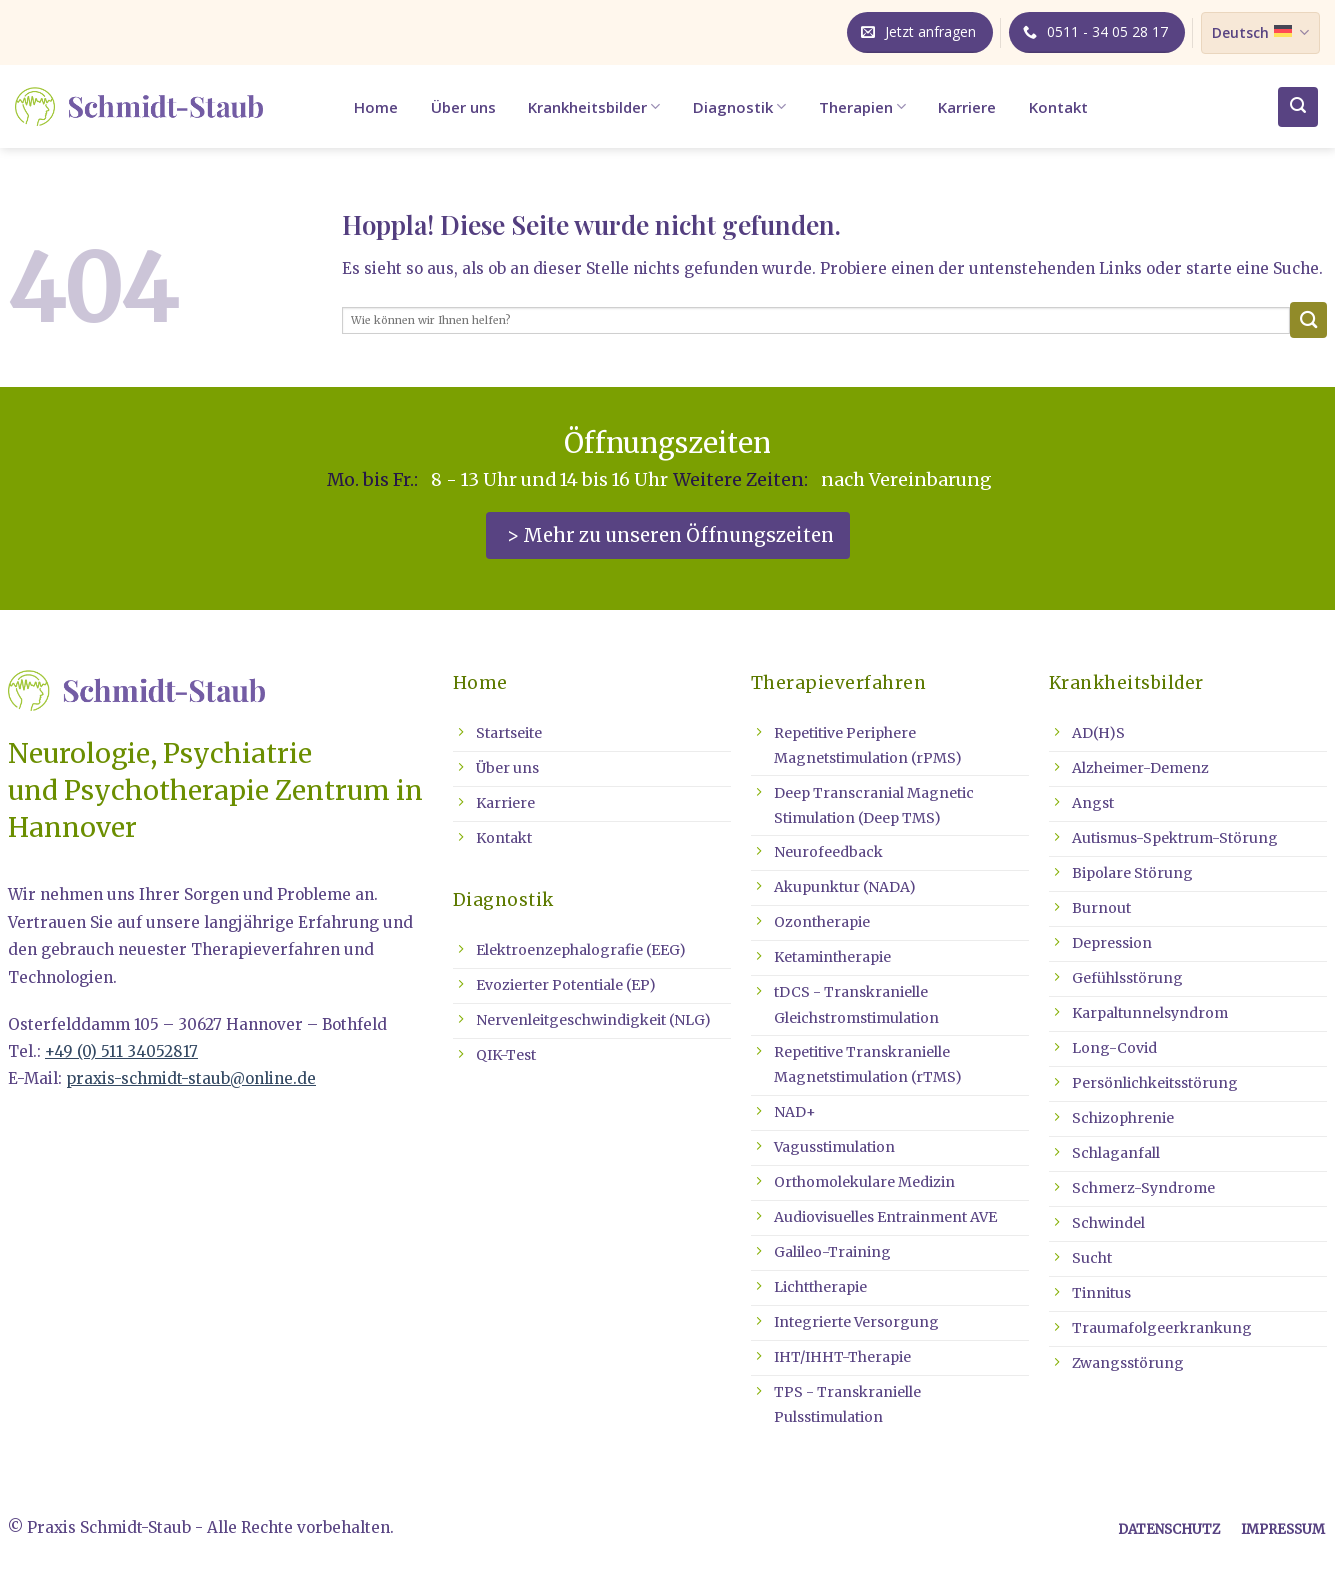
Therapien (862, 107)
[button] (1298, 107)
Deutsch (1260, 33)
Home (376, 107)
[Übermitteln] (1308, 320)
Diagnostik (739, 107)
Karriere (967, 107)
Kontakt (1058, 107)
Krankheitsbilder (594, 107)
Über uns (463, 107)
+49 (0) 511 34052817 (121, 1051)
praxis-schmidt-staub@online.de (191, 1078)
